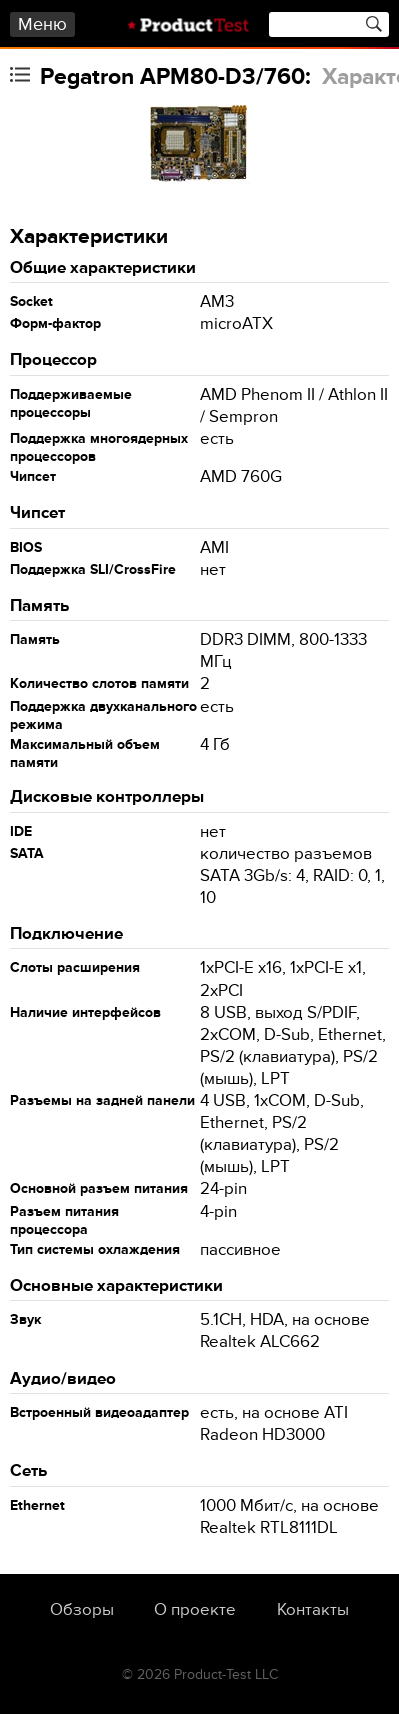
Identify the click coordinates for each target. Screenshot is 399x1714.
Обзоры (82, 1610)
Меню (42, 24)
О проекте (195, 1610)
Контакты (313, 1610)
